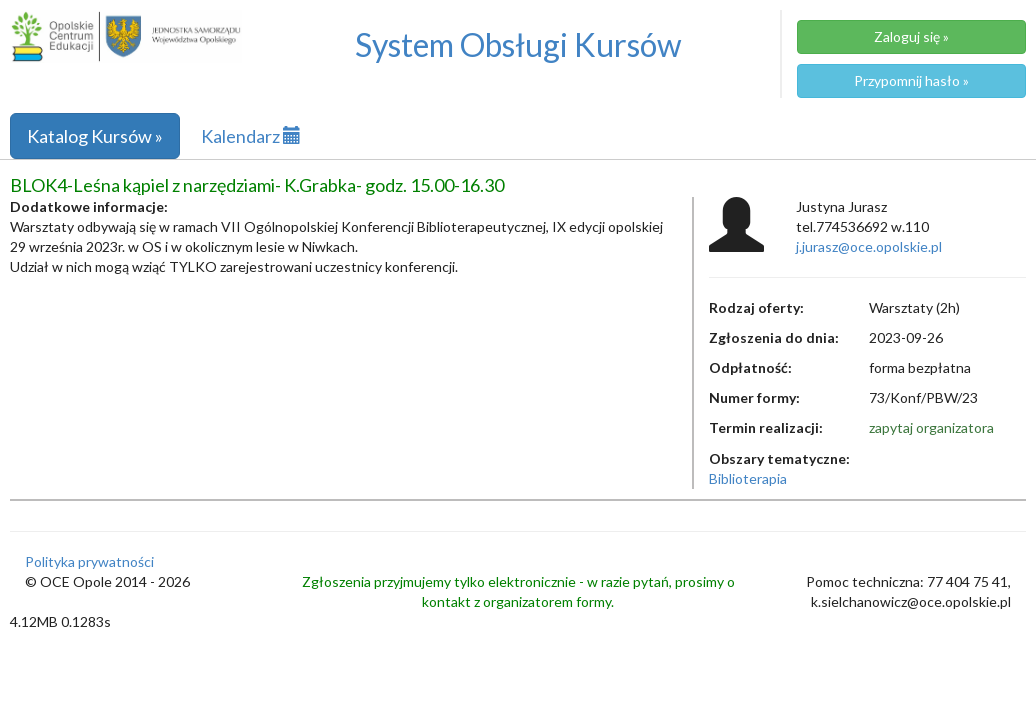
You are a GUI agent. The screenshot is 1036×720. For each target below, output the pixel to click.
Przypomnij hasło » (911, 80)
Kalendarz (251, 136)
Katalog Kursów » (95, 136)
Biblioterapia (748, 478)
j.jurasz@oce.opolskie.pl (869, 246)
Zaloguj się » (911, 36)
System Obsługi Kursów (518, 44)
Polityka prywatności (89, 561)
